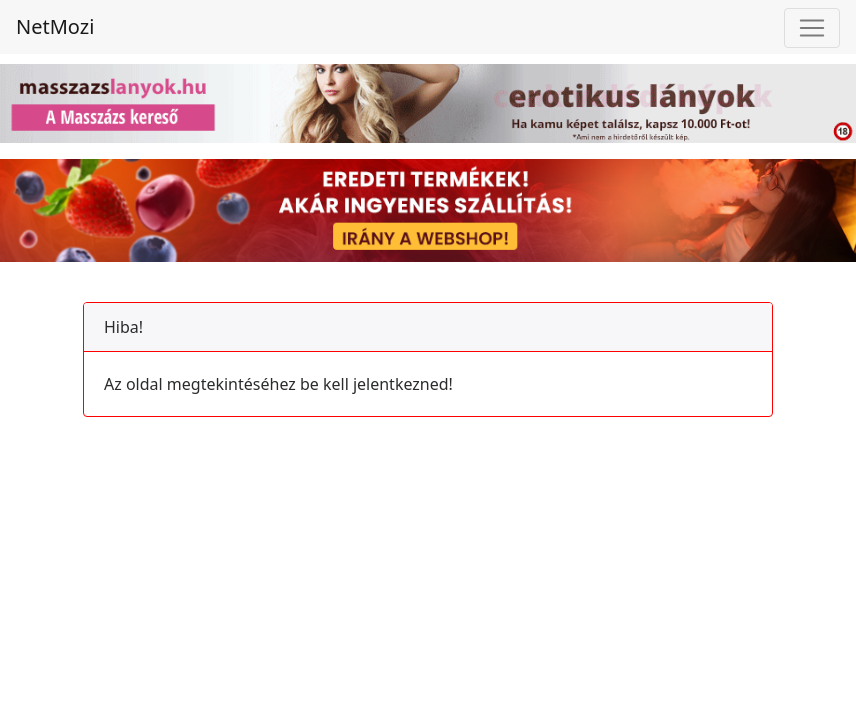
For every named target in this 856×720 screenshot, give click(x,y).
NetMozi (55, 26)
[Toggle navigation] (812, 28)
